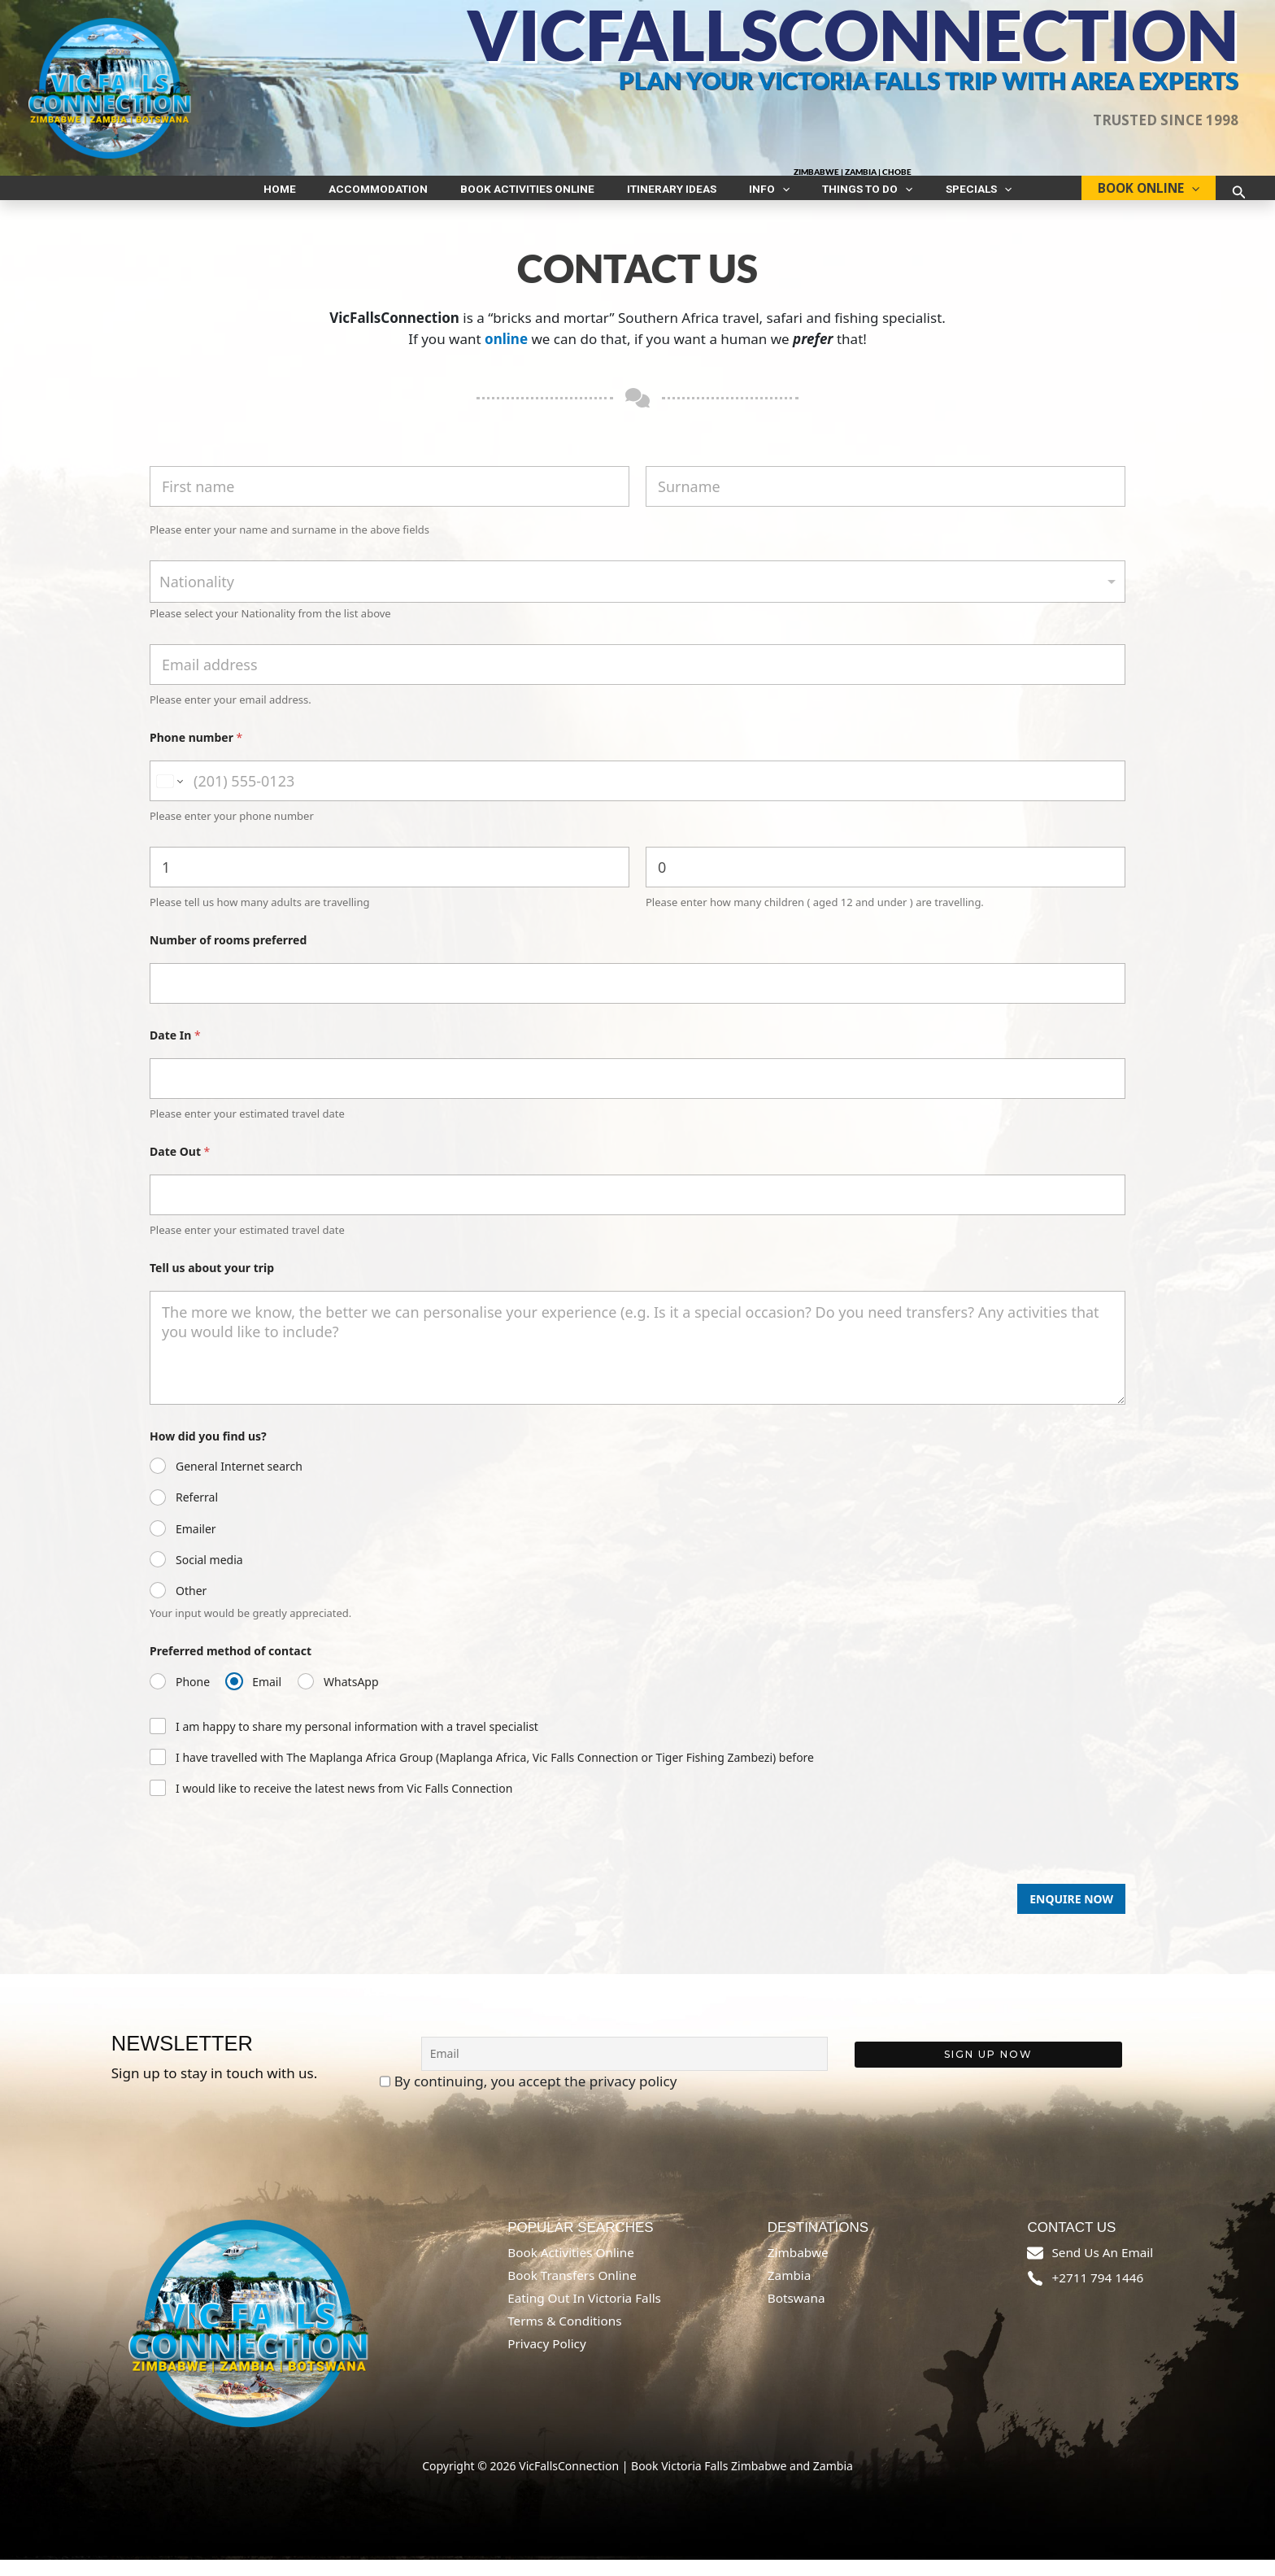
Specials (930, 196)
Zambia (790, 2291)
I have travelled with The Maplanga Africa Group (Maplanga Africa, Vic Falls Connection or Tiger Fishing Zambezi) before (495, 1774)
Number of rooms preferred (228, 956)
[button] (766, 196)
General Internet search (239, 1482)
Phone (193, 1698)
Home (328, 196)
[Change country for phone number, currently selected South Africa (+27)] (169, 797)
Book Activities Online (543, 196)
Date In (175, 1051)
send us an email (1102, 2268)
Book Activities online (570, 2268)
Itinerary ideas (671, 196)
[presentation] (273, 1894)
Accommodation (410, 196)
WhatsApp (351, 1698)
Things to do (835, 196)
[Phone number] (637, 797)
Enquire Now (1071, 1915)
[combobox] (637, 598)
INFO (753, 196)
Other (191, 1607)
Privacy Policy (546, 2360)
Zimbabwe (798, 2268)
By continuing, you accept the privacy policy (528, 2097)
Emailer (196, 1545)
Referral (197, 1513)
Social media (209, 1576)
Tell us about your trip (212, 1284)
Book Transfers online (572, 2291)
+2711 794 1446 (1097, 2294)
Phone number (196, 754)
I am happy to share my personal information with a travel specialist (357, 1743)
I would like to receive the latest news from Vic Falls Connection (344, 1805)
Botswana (796, 2314)
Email (266, 1698)
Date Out (180, 1168)
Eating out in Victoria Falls (584, 2314)
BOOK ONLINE (1140, 196)
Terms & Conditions (564, 2337)
